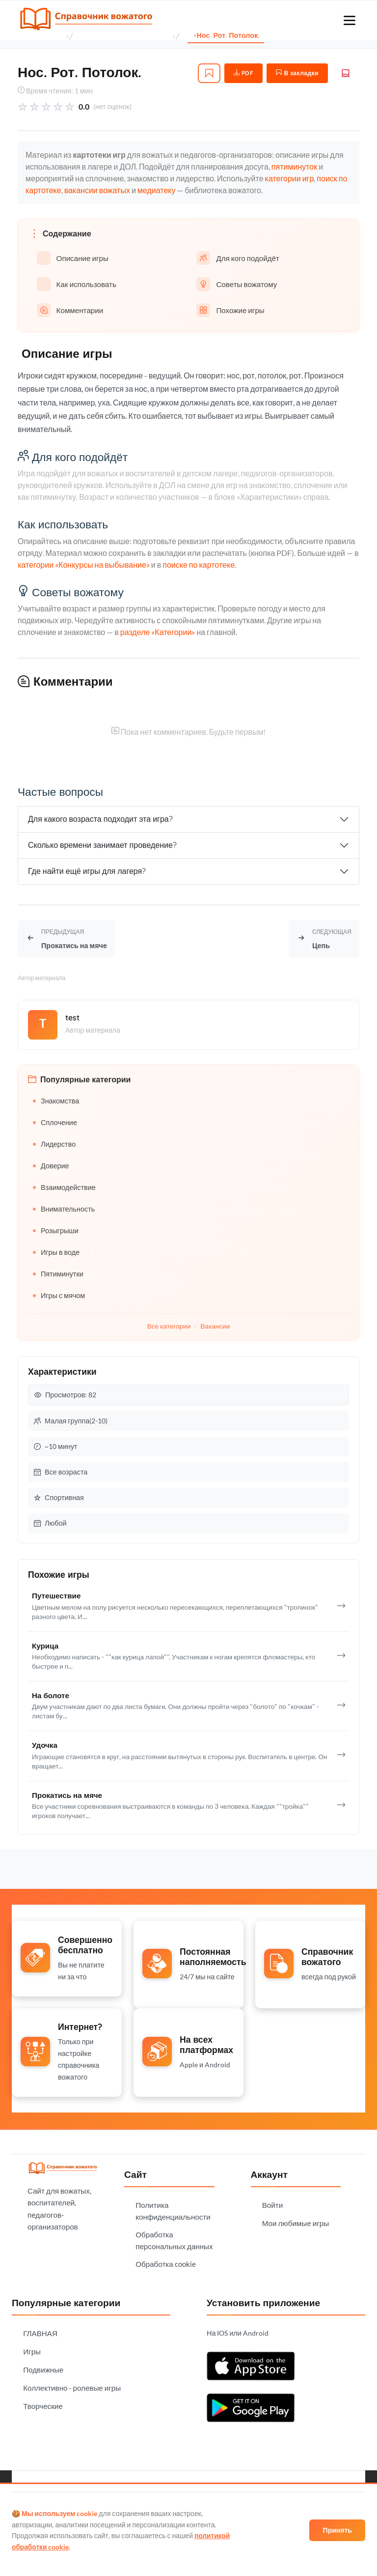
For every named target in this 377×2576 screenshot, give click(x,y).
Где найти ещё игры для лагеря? (87, 871)
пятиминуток (294, 167)
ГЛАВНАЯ (40, 2329)
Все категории (169, 1326)
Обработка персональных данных (174, 2237)
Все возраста (60, 1472)
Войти (272, 2201)
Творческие (43, 2402)
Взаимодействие (64, 1187)
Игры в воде (56, 1252)
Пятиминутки (58, 1274)
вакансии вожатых (97, 190)
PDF (244, 73)
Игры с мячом (59, 1295)
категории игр (289, 178)
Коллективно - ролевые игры (72, 2384)
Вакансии (215, 1326)
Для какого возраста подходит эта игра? (100, 819)
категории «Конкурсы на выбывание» (84, 564)
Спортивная (59, 1497)
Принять (337, 2530)
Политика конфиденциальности (173, 2207)
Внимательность (64, 1209)
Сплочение (55, 1122)
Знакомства (56, 1101)
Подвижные (43, 2366)
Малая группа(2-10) (71, 1421)
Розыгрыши (56, 1230)
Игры (32, 2348)
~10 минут (56, 1446)
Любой (50, 1523)
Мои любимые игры (295, 2219)
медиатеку (156, 190)
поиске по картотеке (198, 564)
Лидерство (54, 1144)
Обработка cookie (165, 2260)
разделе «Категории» (157, 632)
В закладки (297, 73)
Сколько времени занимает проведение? (102, 845)
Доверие (51, 1165)
